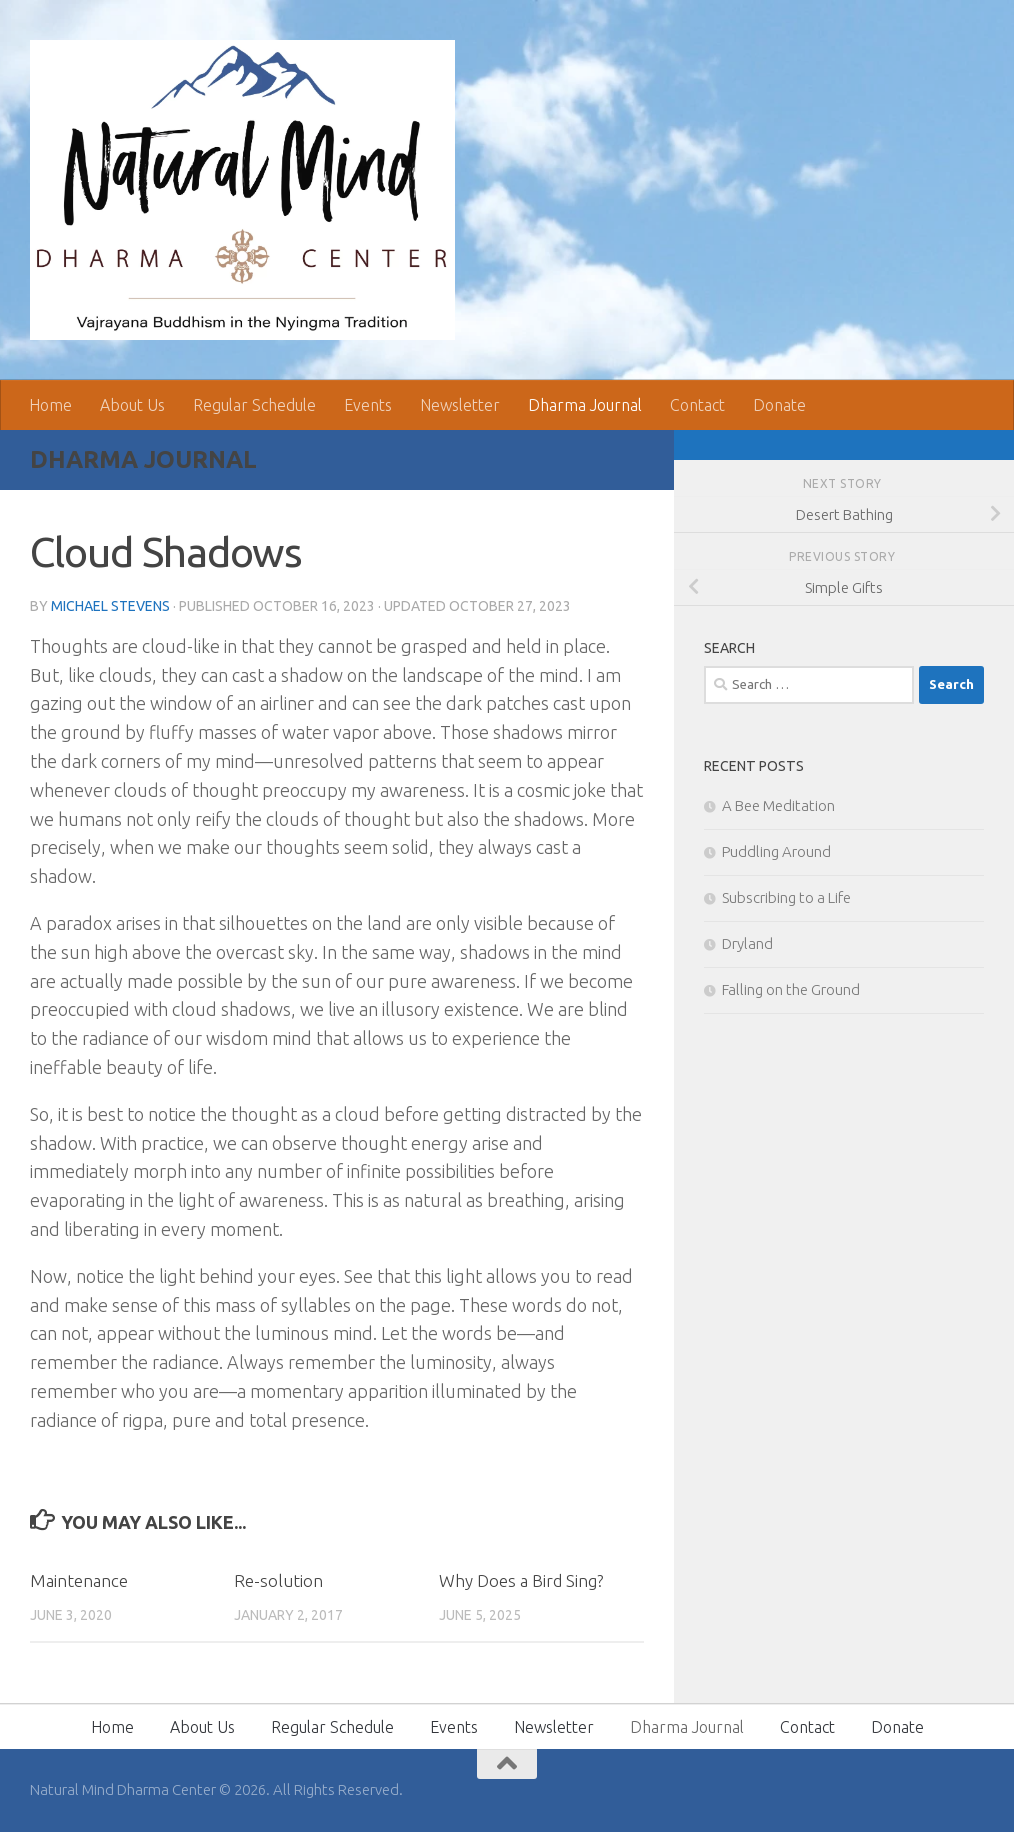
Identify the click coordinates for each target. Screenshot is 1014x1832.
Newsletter (460, 405)
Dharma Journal (585, 405)
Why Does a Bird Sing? (521, 1580)
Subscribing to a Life (786, 897)
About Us (132, 405)
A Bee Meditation (778, 805)
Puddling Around (776, 851)
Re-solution (278, 1580)
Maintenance (79, 1580)
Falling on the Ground (791, 989)
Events (368, 405)
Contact (697, 405)
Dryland (747, 943)
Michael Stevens (110, 606)
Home (50, 405)
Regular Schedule (254, 405)
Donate (779, 405)
